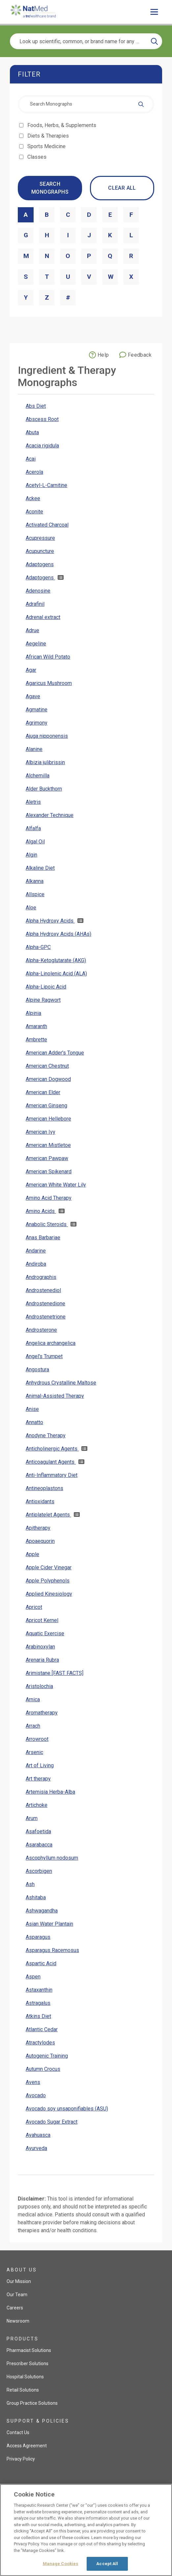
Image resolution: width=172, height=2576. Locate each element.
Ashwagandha (42, 1911)
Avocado (36, 2095)
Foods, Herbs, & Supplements (62, 125)
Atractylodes (40, 2042)
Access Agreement (27, 2445)
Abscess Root (42, 419)
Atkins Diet (38, 2016)
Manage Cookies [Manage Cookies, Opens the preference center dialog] (60, 2563)
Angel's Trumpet (44, 1356)
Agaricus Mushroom (49, 683)
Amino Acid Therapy (49, 1198)
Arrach (33, 1726)
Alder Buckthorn (44, 789)
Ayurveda (36, 2148)
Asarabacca (39, 1845)
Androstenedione (45, 1303)
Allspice (35, 894)
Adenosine (38, 591)
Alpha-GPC (38, 947)
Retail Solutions (23, 2390)
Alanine (34, 749)
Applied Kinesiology (49, 1594)
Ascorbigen (39, 1871)
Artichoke (36, 1805)
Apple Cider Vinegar (49, 1567)
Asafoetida (38, 1831)
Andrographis (41, 1277)
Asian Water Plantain (49, 1924)
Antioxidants (40, 1501)
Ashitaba (36, 1897)
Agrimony (36, 723)
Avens (33, 2082)
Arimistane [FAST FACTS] (54, 1673)
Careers (15, 2307)
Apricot (34, 1607)
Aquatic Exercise (45, 1633)
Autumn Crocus (43, 2069)
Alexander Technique (49, 815)
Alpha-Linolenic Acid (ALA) (56, 973)
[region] (86, 2530)
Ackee (33, 498)
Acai (31, 459)
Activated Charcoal (47, 525)
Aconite (34, 511)
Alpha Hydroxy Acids (50, 921)
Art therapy (38, 1779)
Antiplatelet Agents (48, 1515)
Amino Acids (41, 1211)
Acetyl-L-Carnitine (46, 485)
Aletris (33, 802)
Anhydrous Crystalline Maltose (61, 1383)
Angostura (37, 1369)
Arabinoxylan (40, 1647)
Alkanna (34, 881)
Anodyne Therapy (46, 1435)
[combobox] (86, 104)
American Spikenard (49, 1171)
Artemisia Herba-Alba (50, 1792)
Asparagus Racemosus (52, 1950)
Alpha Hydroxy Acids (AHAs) (58, 934)
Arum (32, 1818)
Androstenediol (43, 1290)
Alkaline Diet (40, 868)
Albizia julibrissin (45, 762)
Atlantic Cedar (42, 2029)
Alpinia (33, 1013)
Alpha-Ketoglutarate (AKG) (56, 960)
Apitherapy (38, 1528)
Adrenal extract (43, 617)
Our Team (17, 2294)
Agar (31, 670)
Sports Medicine (47, 146)
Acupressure (40, 538)
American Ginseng (46, 1105)
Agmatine (36, 709)
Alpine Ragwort (43, 1000)
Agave (33, 696)
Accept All (107, 2563)
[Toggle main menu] (154, 12)
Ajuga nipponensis (47, 736)
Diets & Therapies (48, 136)
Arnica (33, 1699)
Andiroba (36, 1264)
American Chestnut (47, 1066)
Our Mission (19, 2281)
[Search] (154, 41)
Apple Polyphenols (48, 1581)
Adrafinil (35, 604)
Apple (32, 1554)
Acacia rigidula (42, 445)
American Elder (43, 1092)
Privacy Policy (21, 2459)
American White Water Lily (56, 1185)
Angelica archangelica (50, 1343)
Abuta (32, 432)
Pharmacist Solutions (29, 2350)
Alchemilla (37, 775)
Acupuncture (40, 551)
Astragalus (38, 2003)
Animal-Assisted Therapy (55, 1396)
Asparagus (38, 1937)
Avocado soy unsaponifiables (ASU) (67, 2108)
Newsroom (18, 2321)
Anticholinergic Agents (52, 1449)
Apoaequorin (40, 1541)
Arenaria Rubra (42, 1660)
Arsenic (34, 1752)
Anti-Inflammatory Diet (51, 1475)
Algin (31, 855)
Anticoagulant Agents (51, 1462)
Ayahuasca (38, 2135)
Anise (32, 1409)
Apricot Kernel (42, 1620)
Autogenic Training (47, 2056)
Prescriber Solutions (27, 2363)
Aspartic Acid (41, 1963)
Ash (30, 1884)
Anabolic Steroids (47, 1224)
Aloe (31, 907)
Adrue (32, 630)
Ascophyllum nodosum (52, 1858)
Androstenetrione (46, 1317)
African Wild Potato (48, 657)
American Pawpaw (47, 1158)
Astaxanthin (39, 1990)
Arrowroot (37, 1739)
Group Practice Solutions (32, 2403)
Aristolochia (39, 1686)
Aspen (33, 1976)
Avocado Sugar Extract (51, 2122)
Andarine (36, 1251)
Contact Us (18, 2432)
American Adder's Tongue (55, 1053)
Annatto (34, 1422)
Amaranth (36, 1026)
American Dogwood (48, 1079)
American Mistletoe (48, 1145)
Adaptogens (40, 564)
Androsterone (41, 1330)
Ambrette (36, 1039)
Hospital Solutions (25, 2376)
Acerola (34, 472)
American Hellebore (48, 1119)
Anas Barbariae (43, 1237)
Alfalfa (33, 828)
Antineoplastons (44, 1488)
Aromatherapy (42, 1713)
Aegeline (36, 643)
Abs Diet (36, 406)
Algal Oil (35, 841)
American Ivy (40, 1132)
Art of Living (40, 1765)
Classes (37, 157)
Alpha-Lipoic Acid (46, 987)
